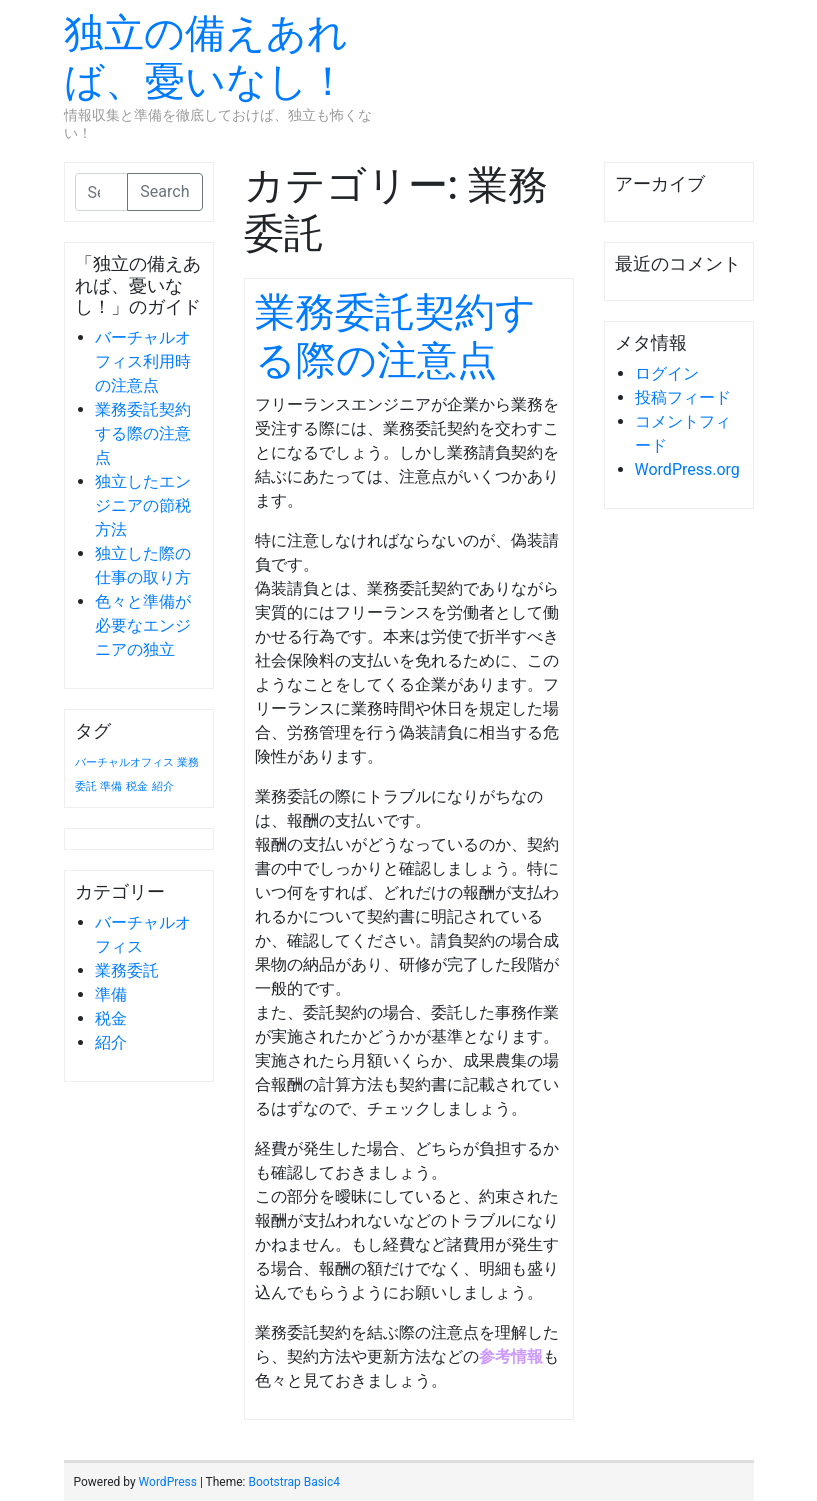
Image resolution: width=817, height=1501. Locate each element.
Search (164, 191)
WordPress (168, 1482)
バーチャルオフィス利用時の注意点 (143, 361)
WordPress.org (687, 469)
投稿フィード (683, 397)
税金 (111, 1018)
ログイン (667, 373)
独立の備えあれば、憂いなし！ (206, 57)
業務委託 (127, 970)
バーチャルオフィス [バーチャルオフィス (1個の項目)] (124, 762)
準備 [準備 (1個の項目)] (111, 786)
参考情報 (511, 1356)
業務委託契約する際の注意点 (143, 433)
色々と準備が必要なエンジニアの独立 (143, 625)
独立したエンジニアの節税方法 (143, 505)
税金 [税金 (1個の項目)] (137, 786)
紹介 (111, 1042)
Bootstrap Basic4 (293, 1482)
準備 (111, 994)
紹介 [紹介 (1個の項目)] (163, 786)
